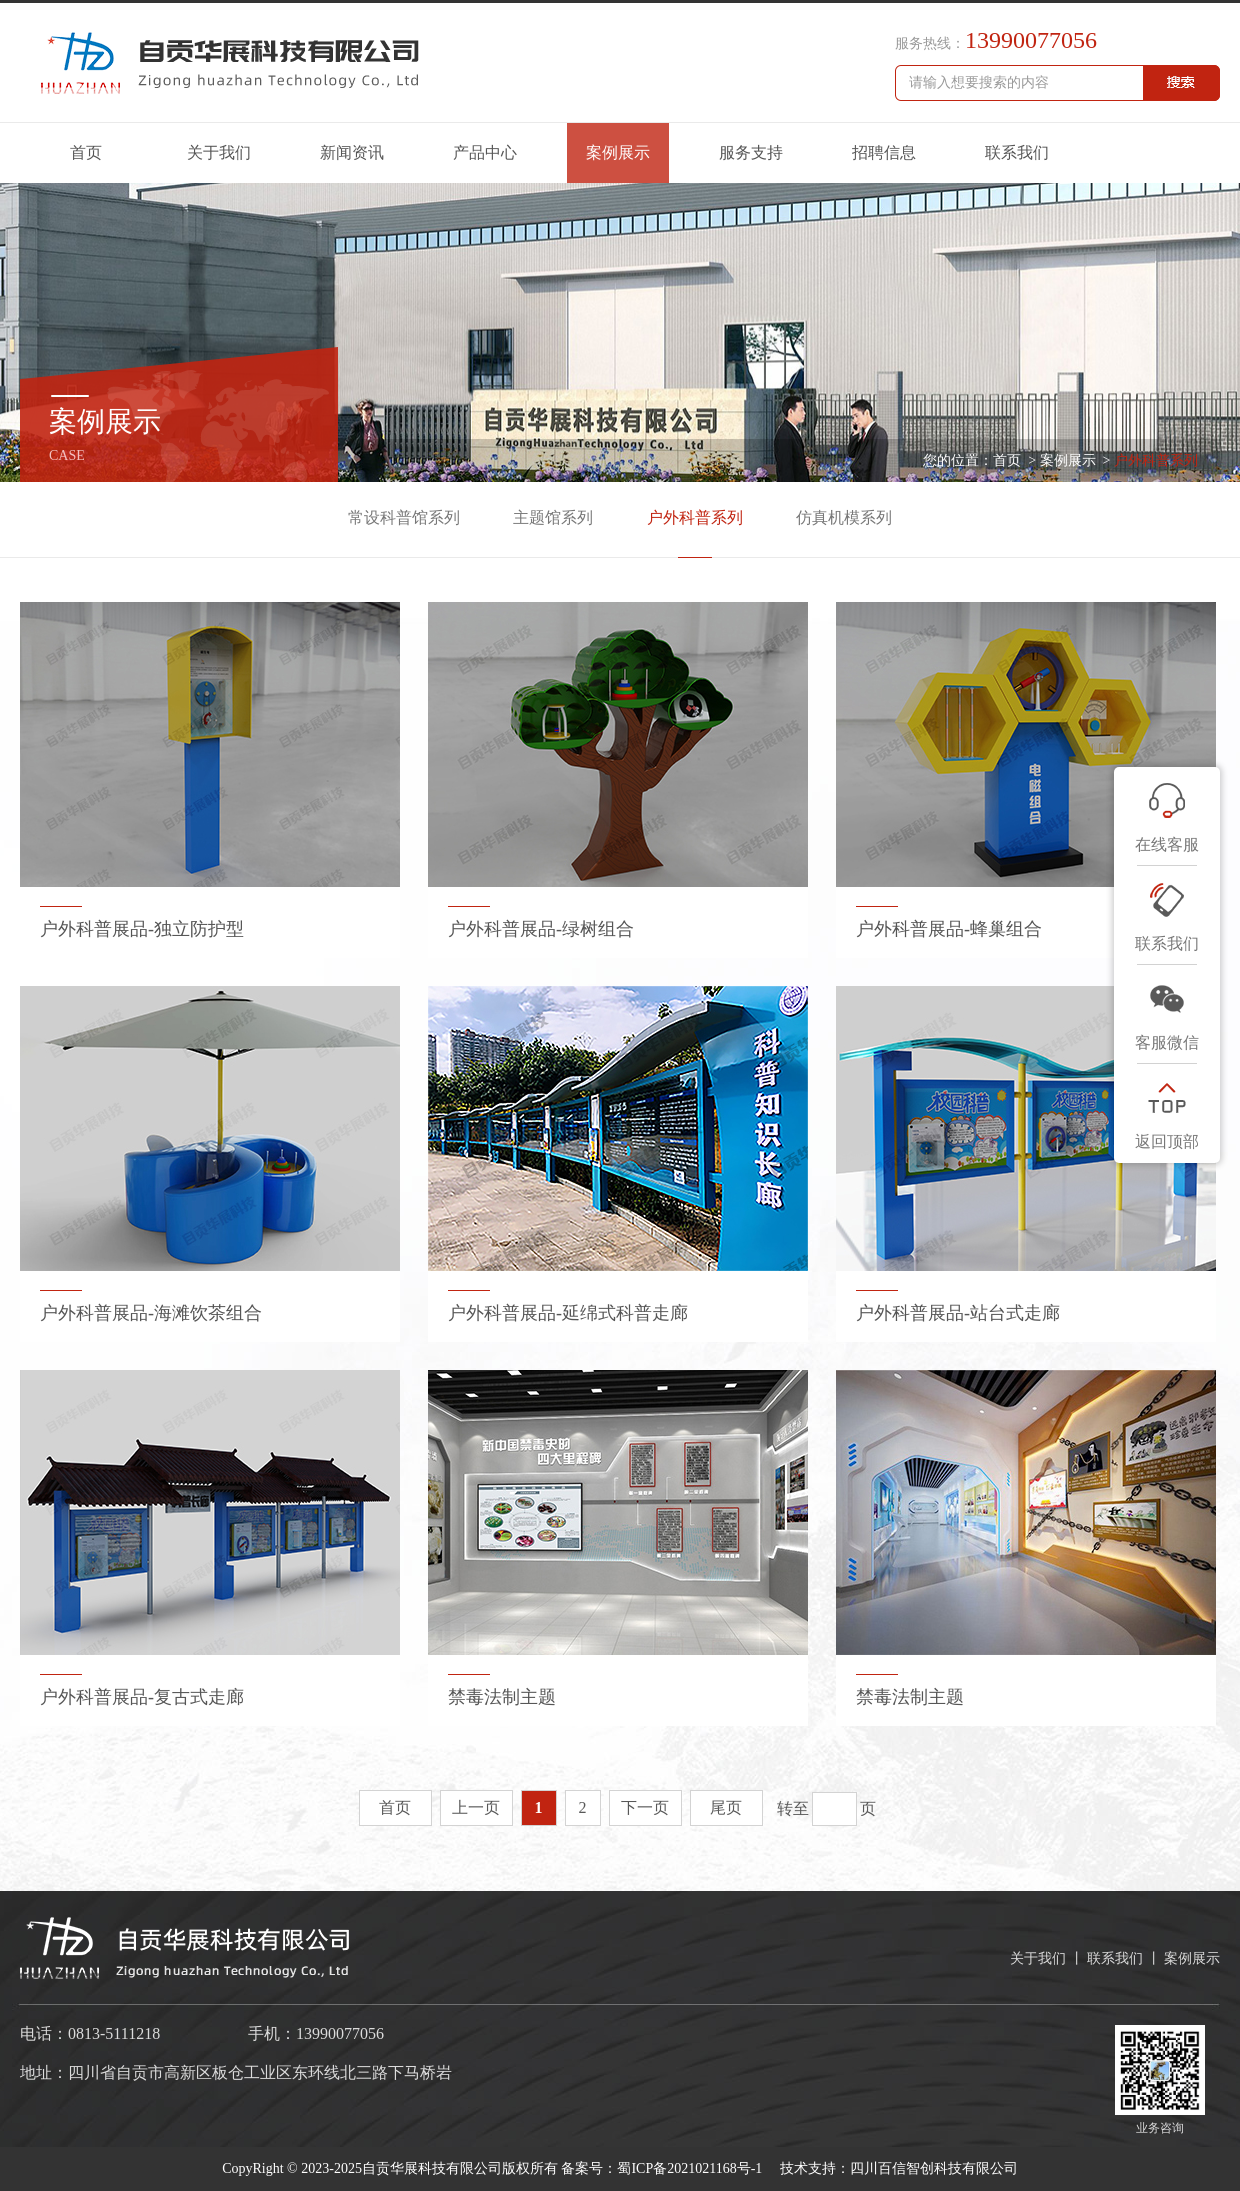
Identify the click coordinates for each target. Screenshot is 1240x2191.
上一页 (476, 1807)
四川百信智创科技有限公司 (934, 2168)
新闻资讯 (352, 152)
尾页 (726, 1807)
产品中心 (485, 152)
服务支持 (751, 152)
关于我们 (219, 152)
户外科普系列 (1156, 460)
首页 (86, 152)
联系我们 (1017, 152)
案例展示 (618, 152)
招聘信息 (884, 152)
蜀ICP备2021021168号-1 (691, 2168)
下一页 (645, 1807)
